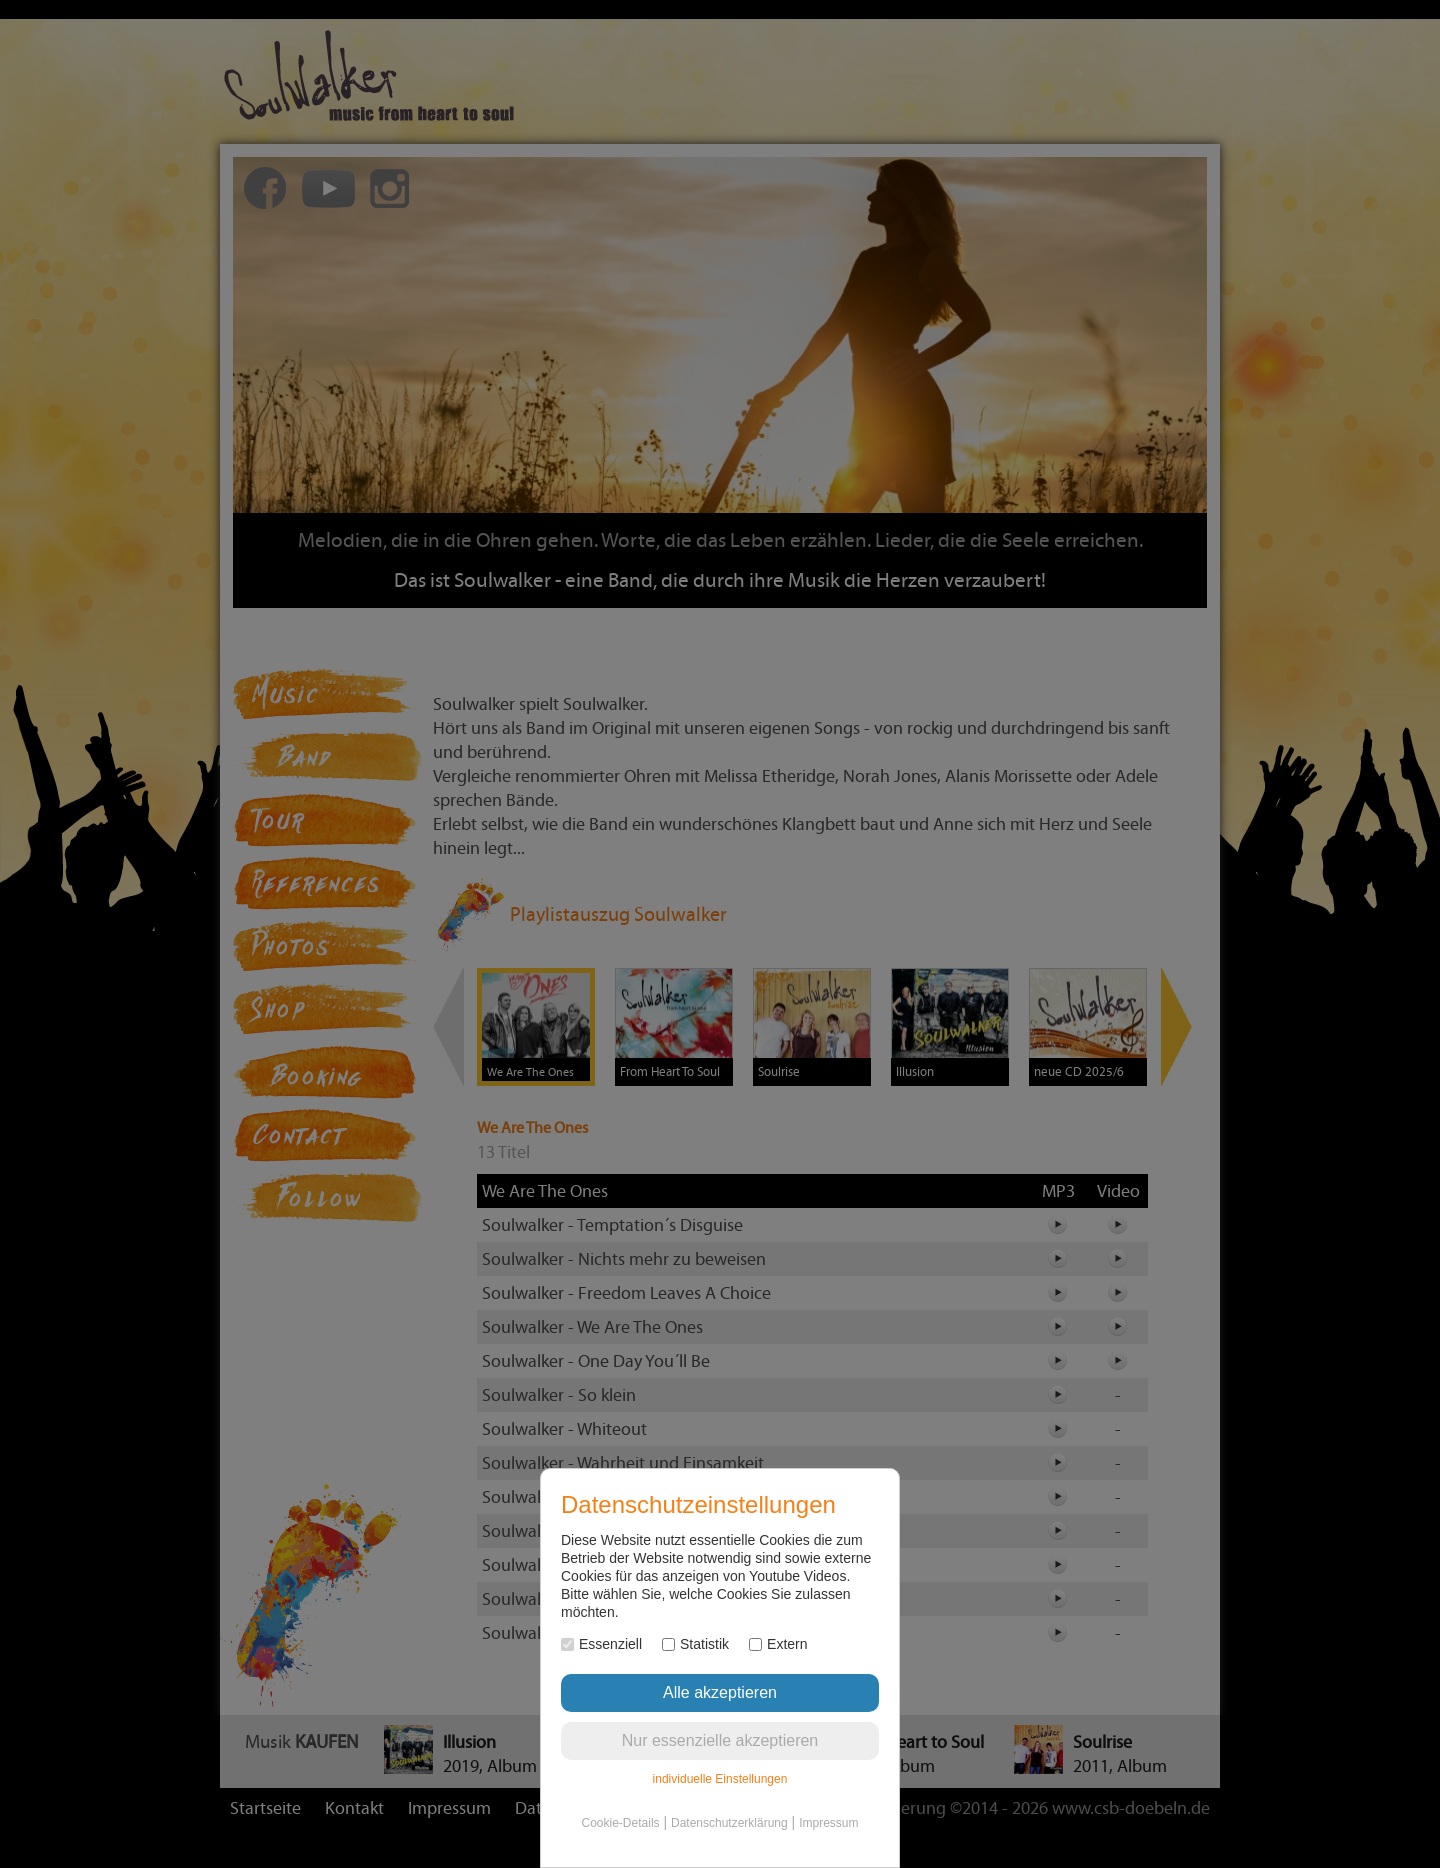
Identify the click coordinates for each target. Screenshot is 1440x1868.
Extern (778, 1644)
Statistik (695, 1644)
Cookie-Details (621, 1823)
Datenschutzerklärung (729, 1823)
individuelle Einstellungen (720, 1779)
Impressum (828, 1823)
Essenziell (601, 1644)
